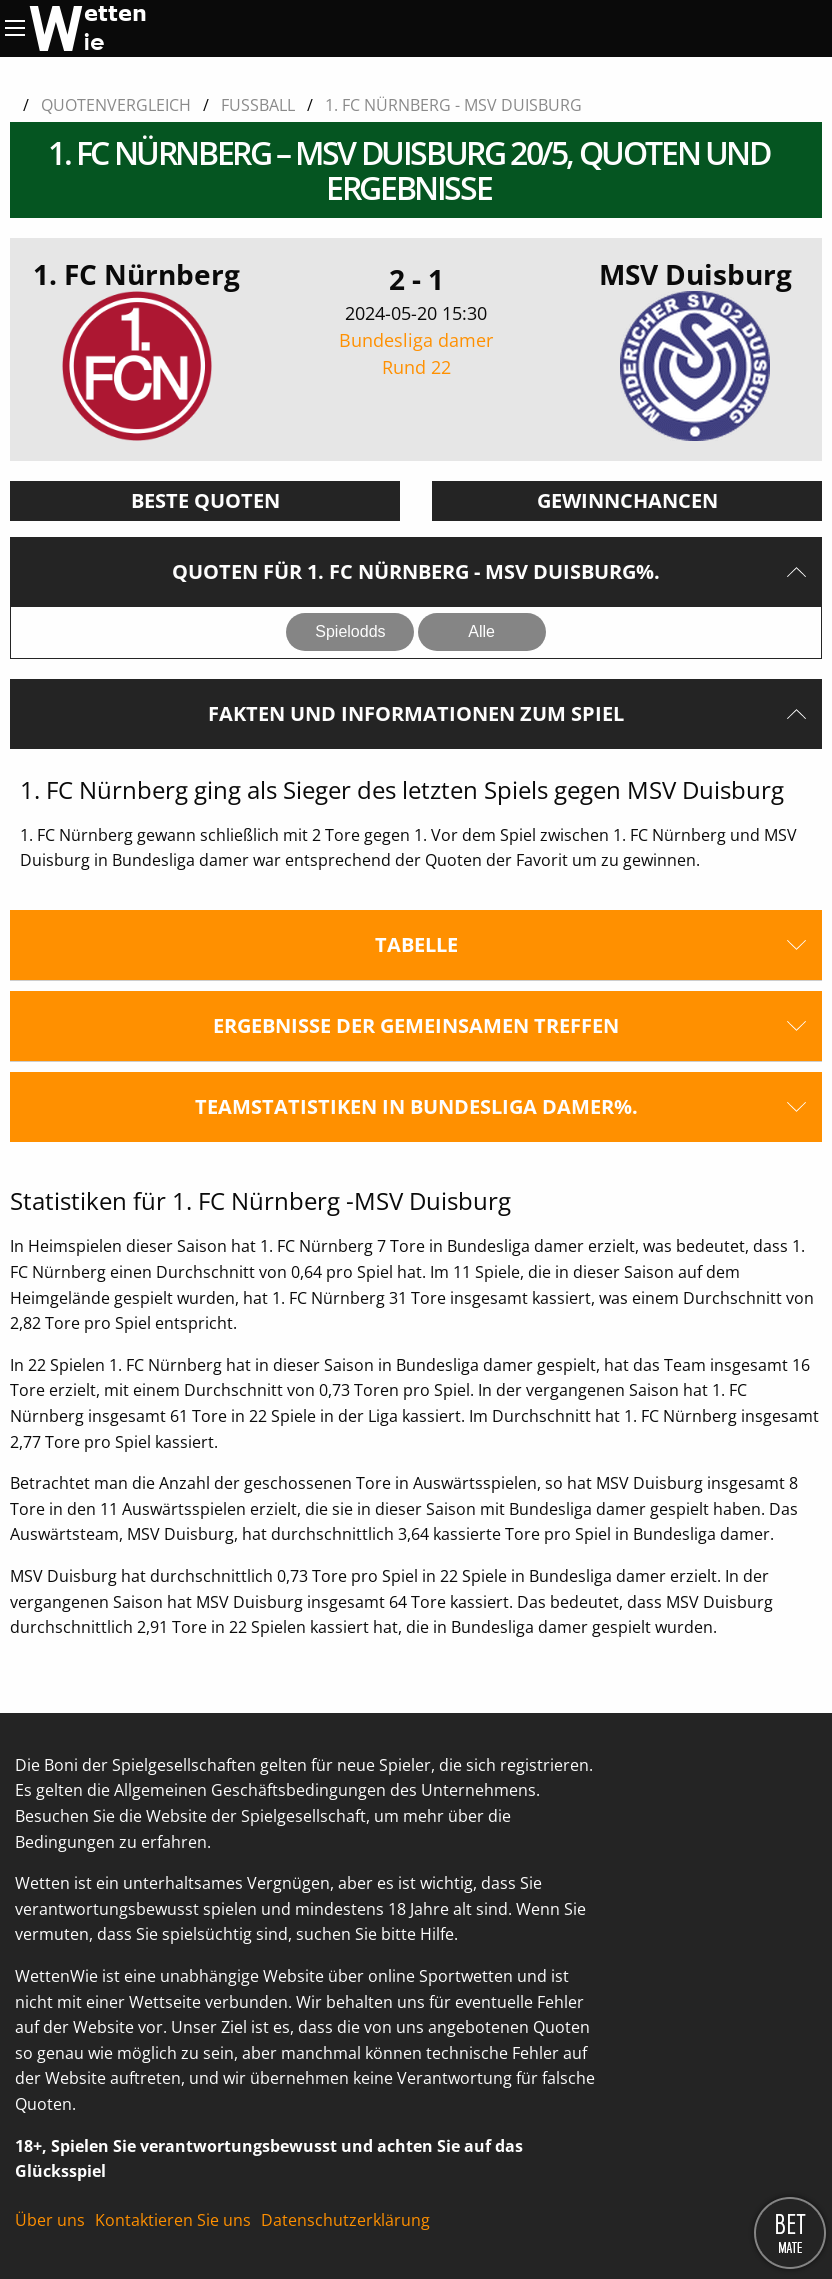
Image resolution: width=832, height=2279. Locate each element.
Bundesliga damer (416, 354)
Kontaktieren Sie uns (173, 2220)
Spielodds (350, 631)
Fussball (258, 105)
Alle (481, 631)
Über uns (50, 2220)
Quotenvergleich (116, 105)
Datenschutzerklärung (345, 2220)
